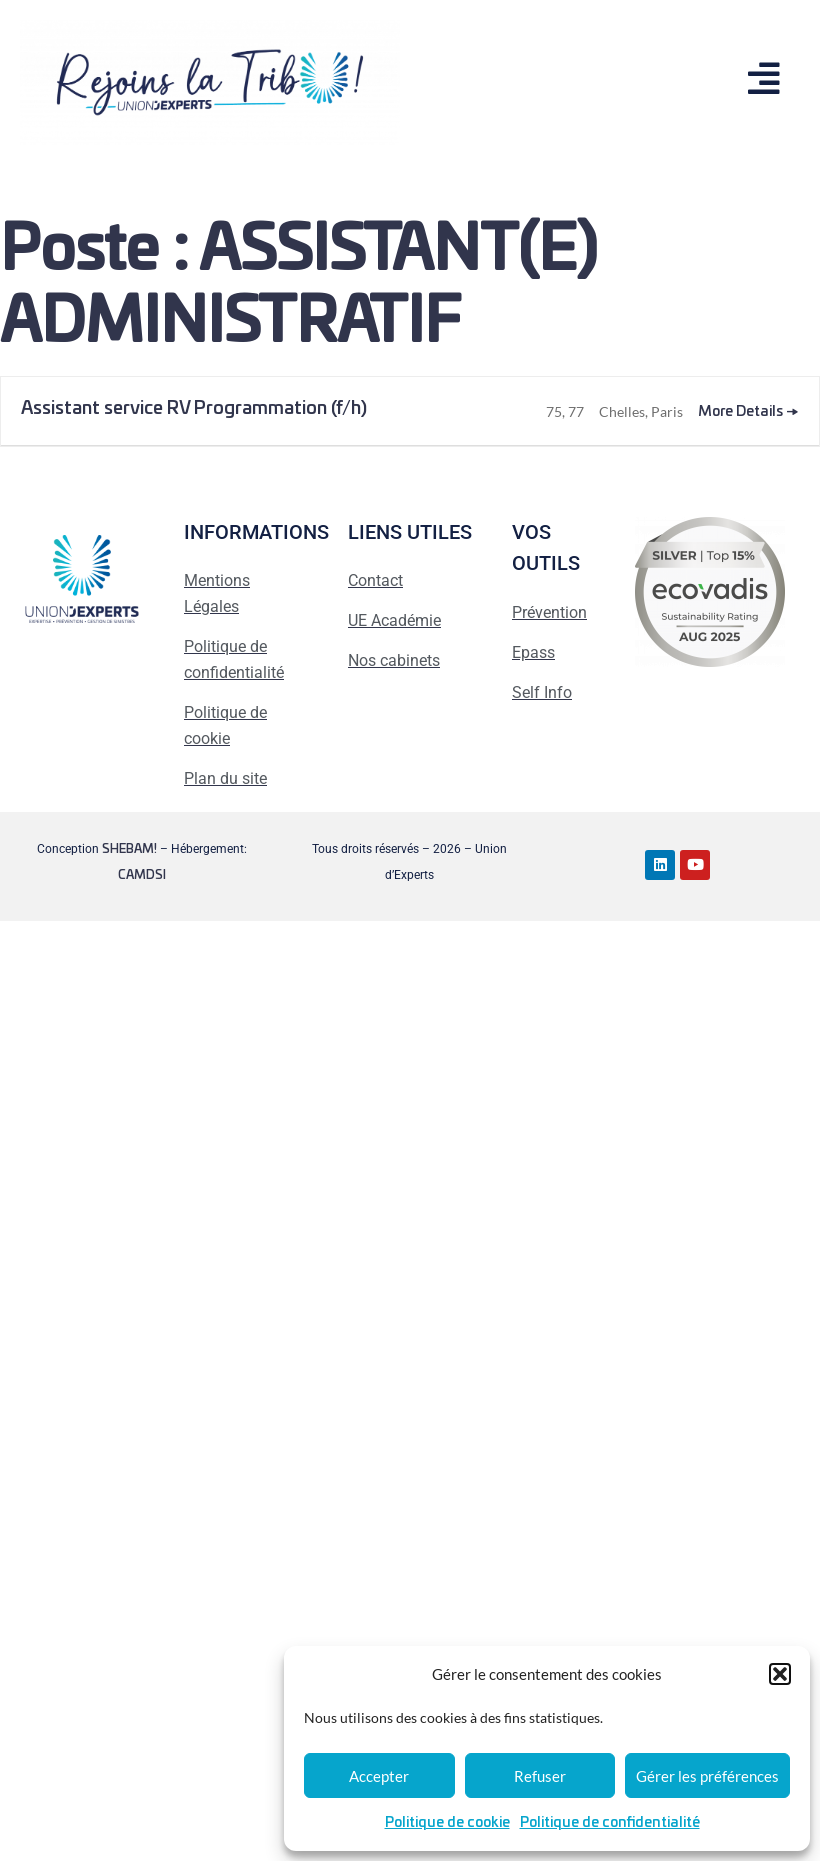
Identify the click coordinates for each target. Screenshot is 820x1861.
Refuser (540, 1776)
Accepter (379, 1776)
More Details (748, 412)
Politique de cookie (447, 1823)
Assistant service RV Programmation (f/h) (194, 409)
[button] (780, 1674)
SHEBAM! (129, 849)
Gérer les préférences (707, 1776)
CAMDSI (142, 875)
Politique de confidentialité (610, 1823)
